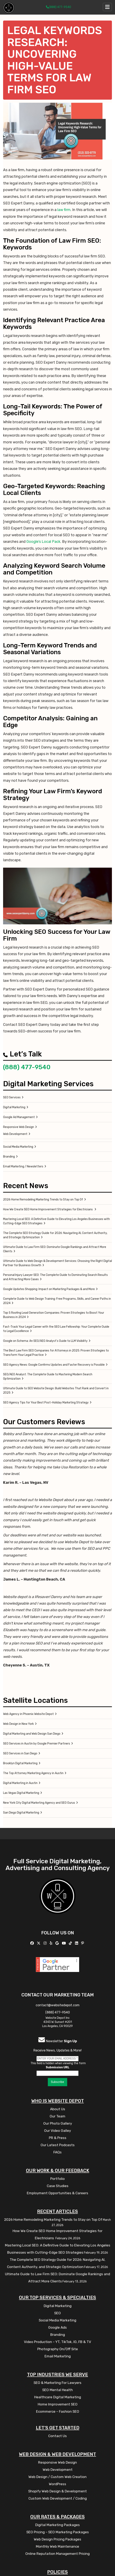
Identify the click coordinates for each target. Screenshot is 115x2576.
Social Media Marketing (18, 1146)
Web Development (15, 1134)
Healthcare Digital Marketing (57, 2397)
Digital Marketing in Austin (20, 1783)
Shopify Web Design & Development (57, 2491)
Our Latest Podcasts (58, 2145)
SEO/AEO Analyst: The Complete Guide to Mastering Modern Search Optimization (47, 1376)
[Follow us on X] (39, 1943)
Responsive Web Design (18, 1127)
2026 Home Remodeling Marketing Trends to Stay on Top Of (43, 1199)
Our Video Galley (57, 2131)
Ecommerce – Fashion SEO (57, 2411)
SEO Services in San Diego (20, 1753)
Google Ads (57, 2327)
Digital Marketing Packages (57, 2525)
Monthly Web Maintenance (57, 2546)
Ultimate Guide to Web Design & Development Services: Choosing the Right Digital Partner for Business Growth (57, 1263)
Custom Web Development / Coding (57, 2498)
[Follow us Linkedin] (77, 1943)
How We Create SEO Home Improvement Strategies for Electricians (48, 1209)
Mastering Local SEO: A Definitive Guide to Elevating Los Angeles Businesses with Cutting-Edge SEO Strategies (56, 1221)
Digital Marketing (14, 1107)
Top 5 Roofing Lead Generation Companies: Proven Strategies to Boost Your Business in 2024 (53, 1315)
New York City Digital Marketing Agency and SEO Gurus (39, 1803)
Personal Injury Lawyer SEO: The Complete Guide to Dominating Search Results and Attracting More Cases (55, 1277)
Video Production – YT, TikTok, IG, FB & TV (57, 2342)
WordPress (57, 2484)
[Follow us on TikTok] (71, 1943)
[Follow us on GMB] (57, 1943)
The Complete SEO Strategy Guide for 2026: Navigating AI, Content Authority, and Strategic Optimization (55, 1235)
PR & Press (57, 2138)
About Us (57, 2109)
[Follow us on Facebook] (32, 1943)
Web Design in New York (18, 1724)
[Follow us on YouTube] (64, 1943)
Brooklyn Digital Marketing (20, 1763)
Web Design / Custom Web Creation (57, 2477)
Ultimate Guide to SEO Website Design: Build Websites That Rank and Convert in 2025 (56, 1390)
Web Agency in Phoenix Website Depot (28, 1714)
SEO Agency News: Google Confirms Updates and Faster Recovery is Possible (54, 1364)
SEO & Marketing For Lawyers (57, 2383)
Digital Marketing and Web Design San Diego (31, 1733)
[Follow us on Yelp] (51, 1943)
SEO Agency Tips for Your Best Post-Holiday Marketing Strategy (46, 1402)
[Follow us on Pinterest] (83, 1943)
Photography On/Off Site (57, 2349)
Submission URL (57, 2067)
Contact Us (57, 2436)
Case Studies (57, 2186)
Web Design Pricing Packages (57, 2539)
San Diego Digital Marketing (21, 1812)
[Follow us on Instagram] (45, 1943)
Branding (9, 1156)
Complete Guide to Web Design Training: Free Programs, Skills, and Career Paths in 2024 (57, 1301)
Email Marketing (58, 2356)
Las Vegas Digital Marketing (21, 1793)
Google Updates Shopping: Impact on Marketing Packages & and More (49, 1289)
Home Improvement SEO (57, 2404)
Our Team (57, 2116)
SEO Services (12, 1097)
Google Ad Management (19, 1117)
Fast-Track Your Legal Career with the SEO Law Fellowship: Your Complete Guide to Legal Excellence (56, 1329)
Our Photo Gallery (57, 2123)
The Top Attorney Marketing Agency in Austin (33, 1773)
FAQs (57, 2152)
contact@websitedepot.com (58, 2005)
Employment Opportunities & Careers (57, 2193)
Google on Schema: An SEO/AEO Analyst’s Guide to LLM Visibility (45, 1341)
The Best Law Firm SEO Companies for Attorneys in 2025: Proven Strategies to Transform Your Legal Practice (56, 1353)
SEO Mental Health (57, 2390)
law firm (63, 210)
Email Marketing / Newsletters (23, 1166)
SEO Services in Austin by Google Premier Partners (36, 1743)
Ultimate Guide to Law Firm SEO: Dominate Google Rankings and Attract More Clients (54, 1249)
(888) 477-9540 (58, 7)
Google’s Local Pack (43, 541)
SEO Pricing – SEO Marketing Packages (57, 2532)
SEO (57, 2313)
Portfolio (57, 2179)
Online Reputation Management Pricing (57, 2554)
